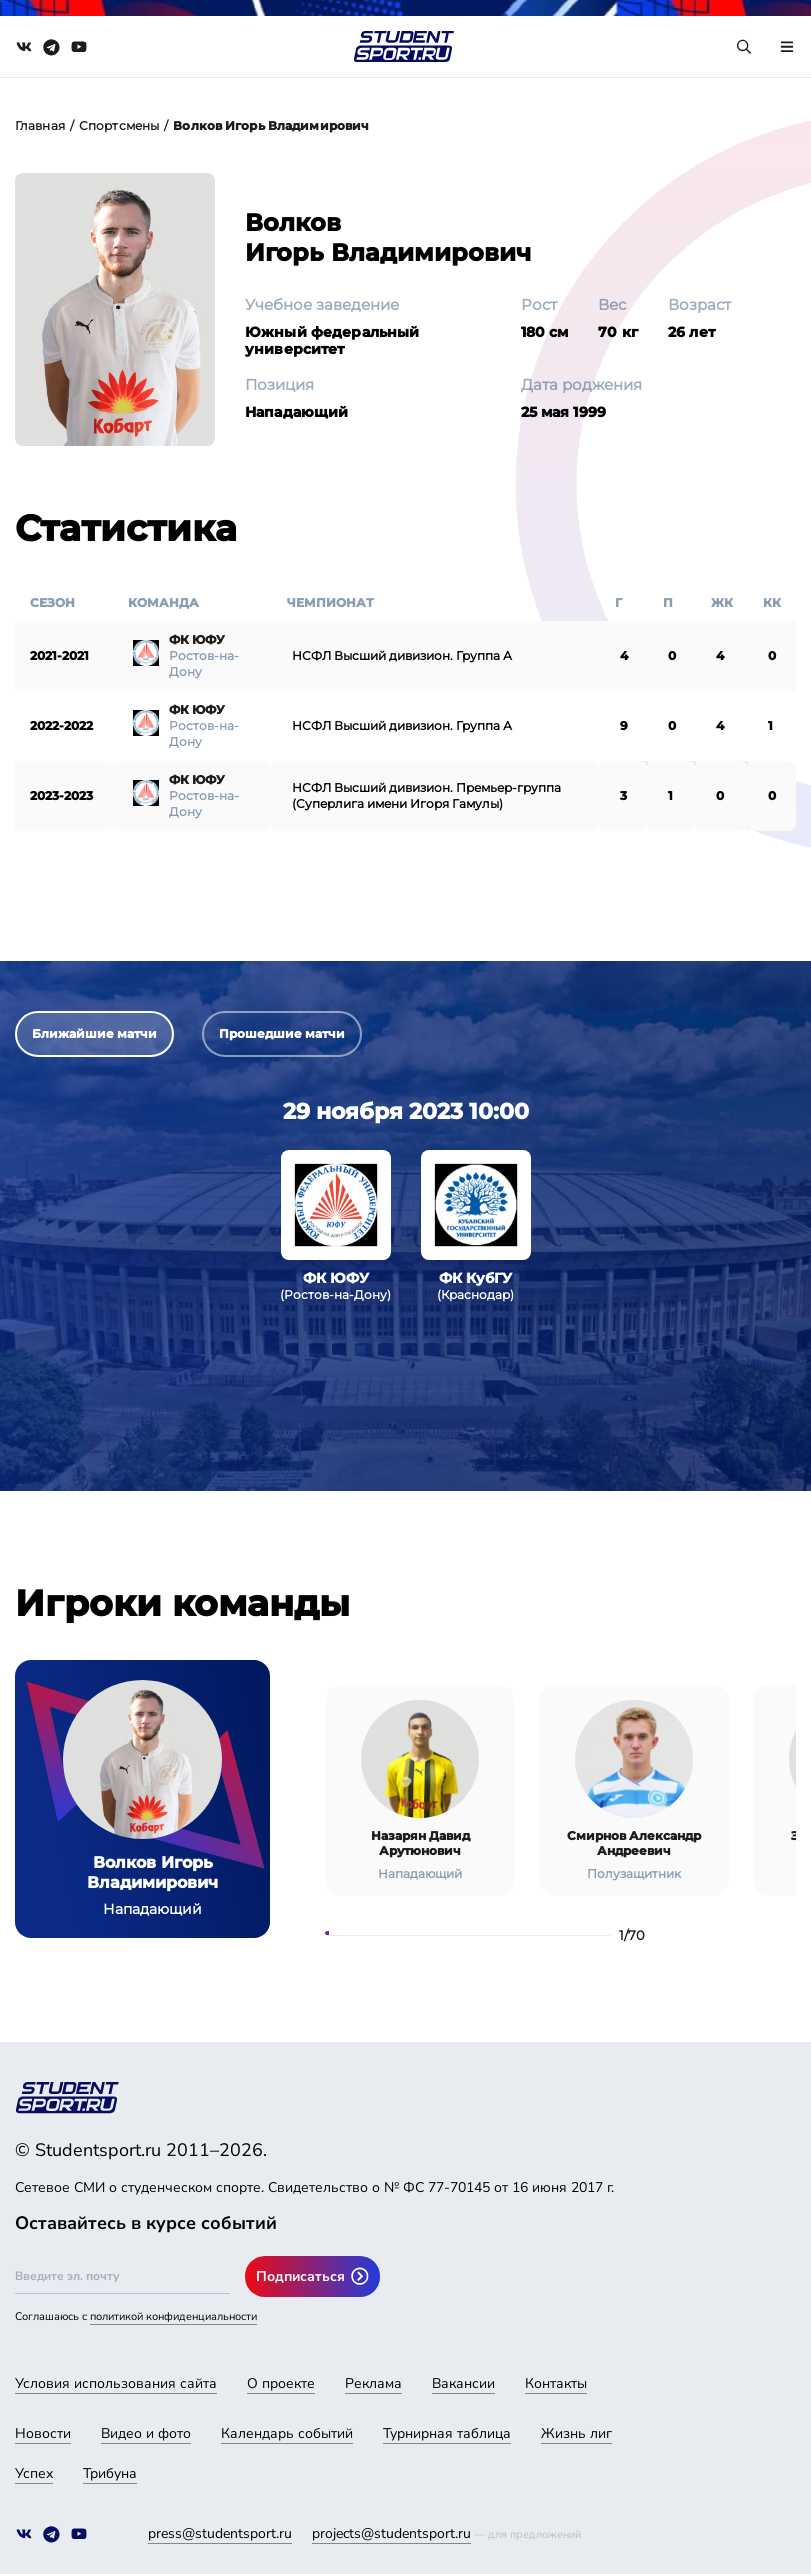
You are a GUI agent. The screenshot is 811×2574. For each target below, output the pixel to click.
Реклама (373, 2383)
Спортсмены (119, 125)
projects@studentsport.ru (391, 2533)
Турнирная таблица (447, 2433)
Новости (43, 2433)
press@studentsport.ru (220, 2533)
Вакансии (463, 2383)
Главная (40, 125)
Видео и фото (146, 2433)
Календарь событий (287, 2433)
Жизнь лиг (576, 2433)
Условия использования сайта (116, 2383)
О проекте (281, 2383)
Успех (34, 2473)
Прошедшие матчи (282, 1033)
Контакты (556, 2383)
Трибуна (110, 2473)
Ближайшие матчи (94, 1033)
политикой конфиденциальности (173, 2316)
